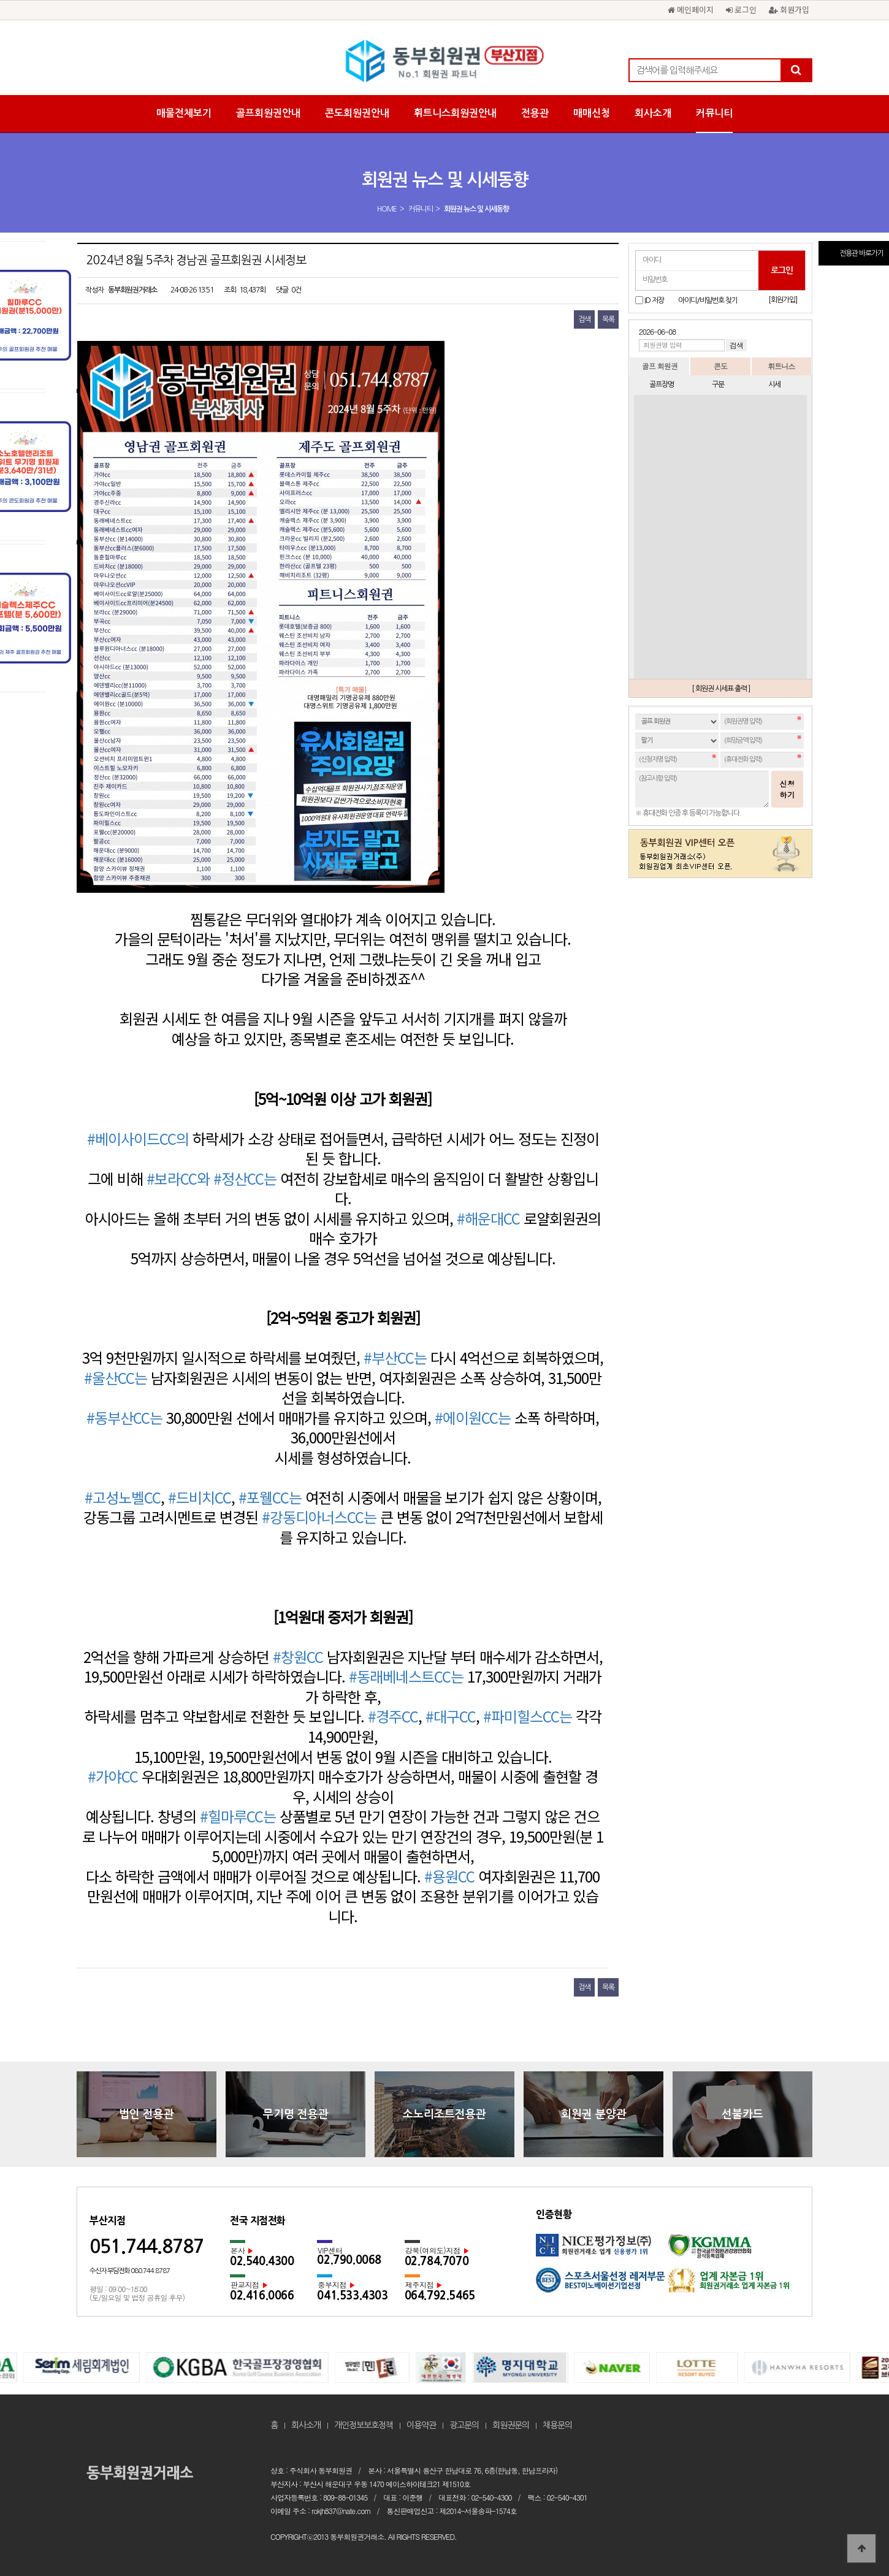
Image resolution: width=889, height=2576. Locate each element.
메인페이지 (691, 9)
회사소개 (653, 113)
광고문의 (464, 2425)
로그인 (741, 9)
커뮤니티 (714, 113)
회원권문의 (510, 2425)
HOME (387, 209)
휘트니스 (781, 366)
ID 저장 (654, 300)
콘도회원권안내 (357, 113)
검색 (584, 319)
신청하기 (787, 789)
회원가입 (789, 9)
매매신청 (591, 113)
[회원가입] (782, 300)
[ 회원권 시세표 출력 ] (721, 688)
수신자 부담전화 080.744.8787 (130, 2271)
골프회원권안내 (268, 113)
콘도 (720, 366)
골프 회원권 (659, 366)
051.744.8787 (147, 2246)
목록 (608, 319)
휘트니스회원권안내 (455, 113)
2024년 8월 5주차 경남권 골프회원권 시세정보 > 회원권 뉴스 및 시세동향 (444, 61)
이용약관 (421, 2425)
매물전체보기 (184, 113)
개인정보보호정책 (363, 2425)
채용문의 (557, 2425)
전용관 (535, 113)
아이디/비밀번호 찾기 (708, 300)
